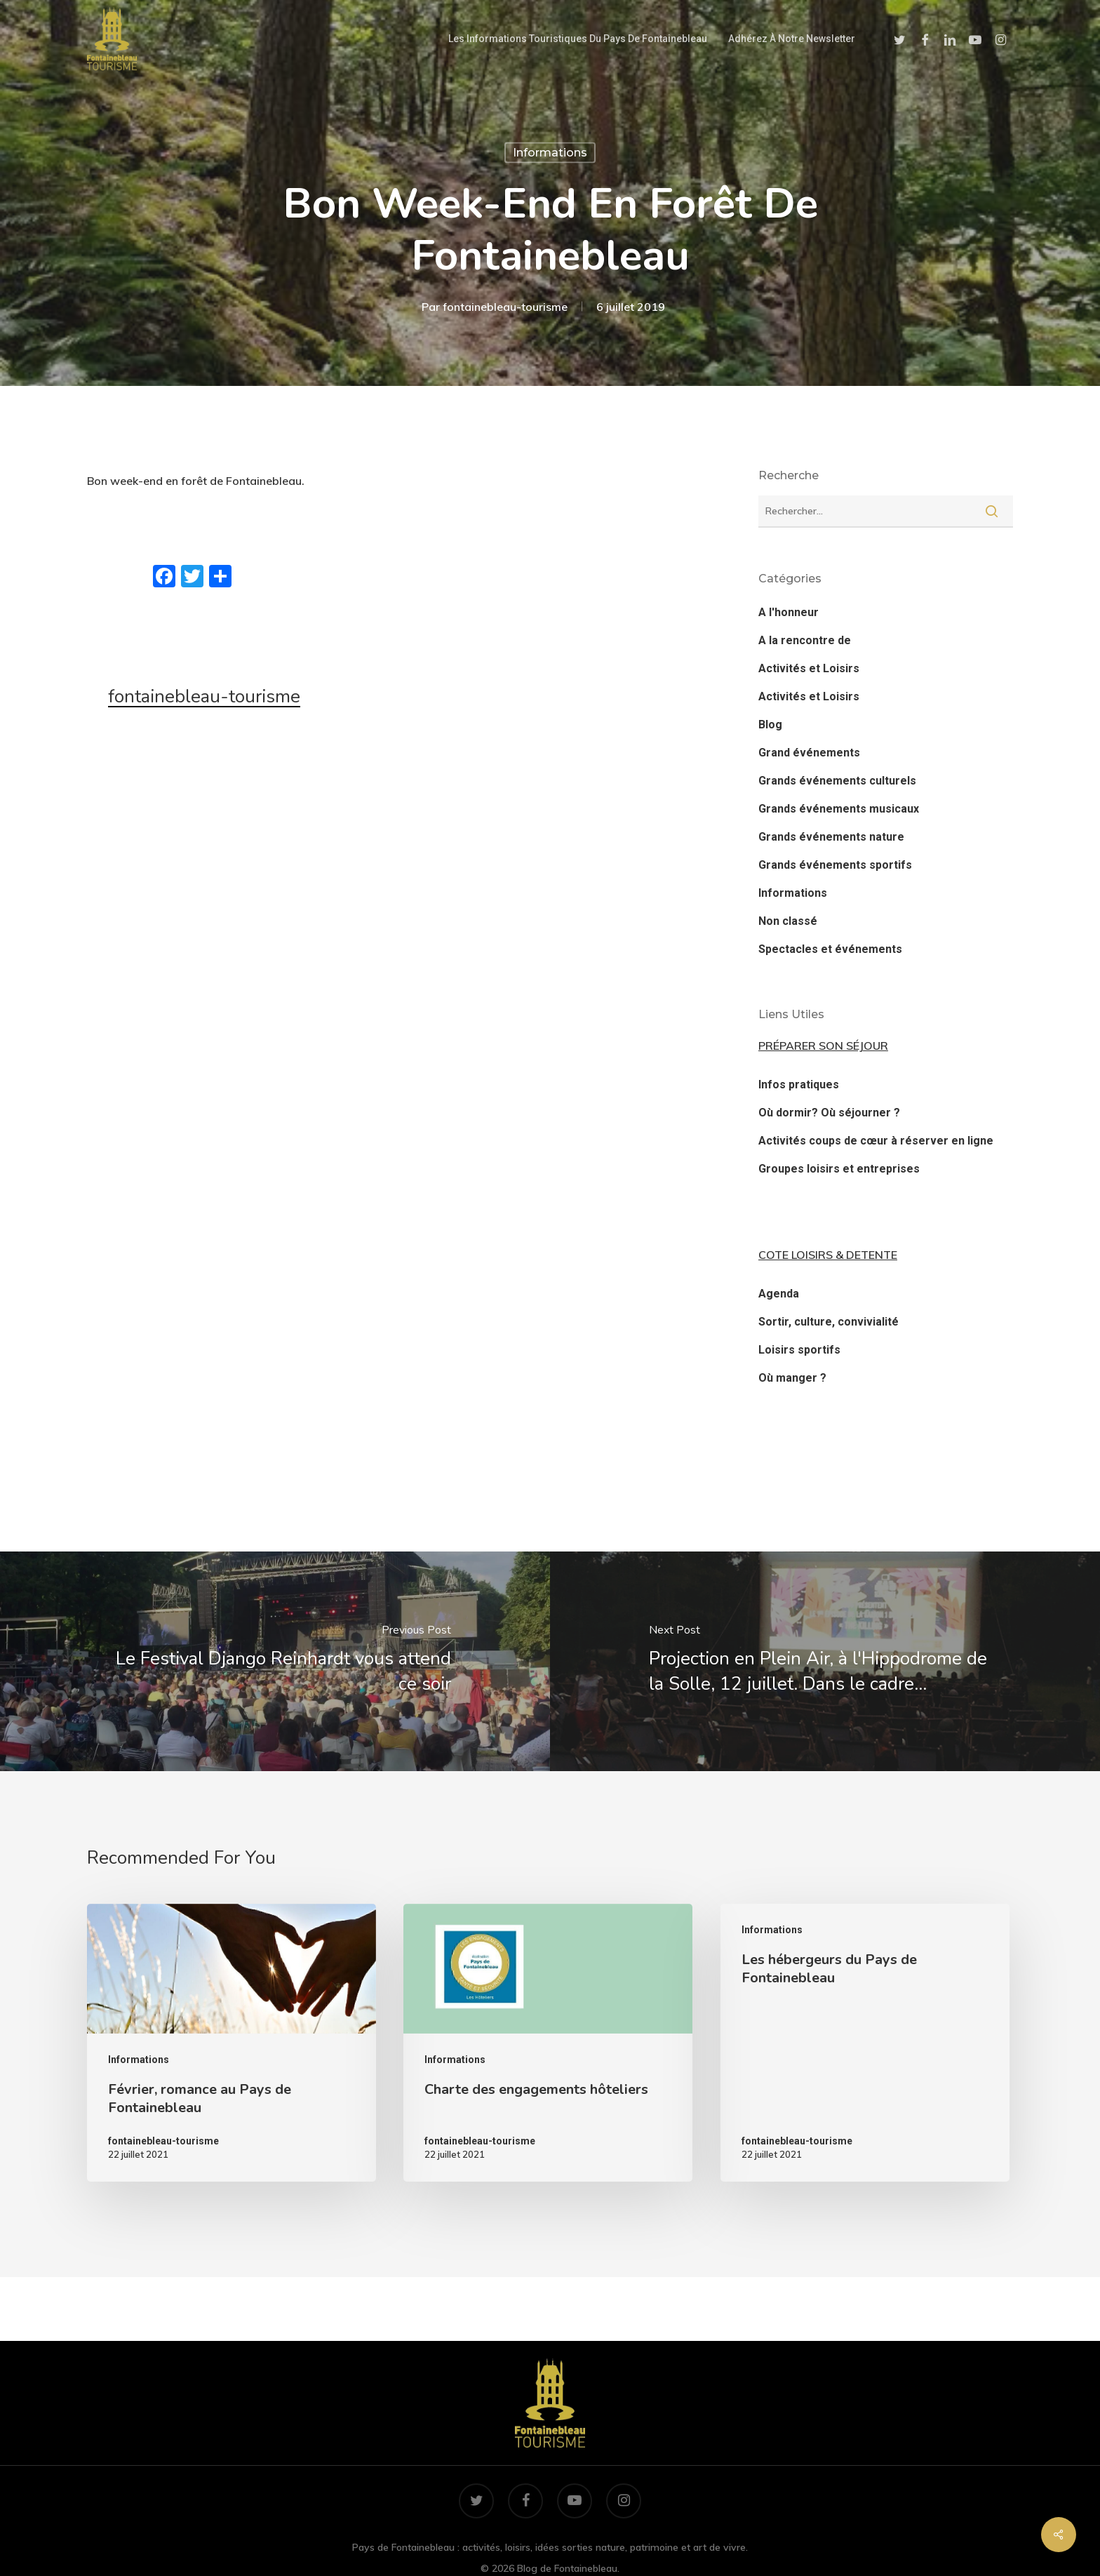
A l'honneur (788, 612)
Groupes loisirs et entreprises (839, 1168)
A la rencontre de (804, 640)
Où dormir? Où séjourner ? (829, 1112)
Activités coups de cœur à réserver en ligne (875, 1140)
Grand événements (809, 752)
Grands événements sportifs (835, 865)
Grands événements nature (831, 836)
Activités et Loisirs (808, 668)
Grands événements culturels (837, 780)
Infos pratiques (798, 1084)
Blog (770, 724)
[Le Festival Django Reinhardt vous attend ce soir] (275, 1661)
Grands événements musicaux (838, 808)
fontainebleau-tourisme (505, 307)
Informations (550, 152)
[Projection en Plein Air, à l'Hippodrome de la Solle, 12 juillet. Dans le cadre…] (825, 1661)
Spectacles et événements (830, 949)
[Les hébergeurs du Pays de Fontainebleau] (865, 2043)
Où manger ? (792, 1377)
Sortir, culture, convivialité (828, 1321)
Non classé (787, 921)
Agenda (778, 1293)
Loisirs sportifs (799, 1349)
